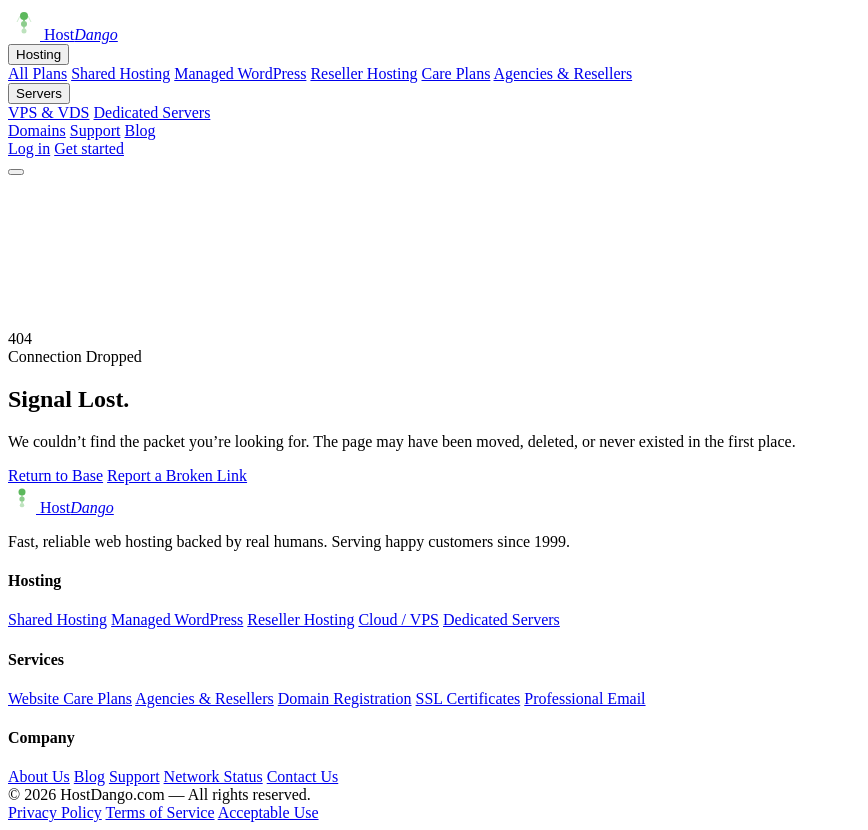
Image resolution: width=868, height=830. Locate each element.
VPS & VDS (49, 112)
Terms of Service (159, 812)
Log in (29, 148)
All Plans (37, 73)
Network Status (213, 776)
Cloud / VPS (398, 619)
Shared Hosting (120, 73)
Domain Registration (345, 698)
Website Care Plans (70, 698)
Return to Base (55, 475)
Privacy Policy (55, 812)
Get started (89, 148)
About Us (39, 776)
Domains (37, 130)
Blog (139, 130)
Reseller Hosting (363, 73)
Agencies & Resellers (563, 73)
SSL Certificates (468, 698)
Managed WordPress (240, 73)
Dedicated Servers (152, 112)
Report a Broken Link (177, 475)
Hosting (38, 54)
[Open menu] (16, 172)
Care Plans (456, 73)
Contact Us (303, 776)
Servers (39, 93)
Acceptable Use (268, 812)
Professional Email (584, 698)
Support (95, 130)
